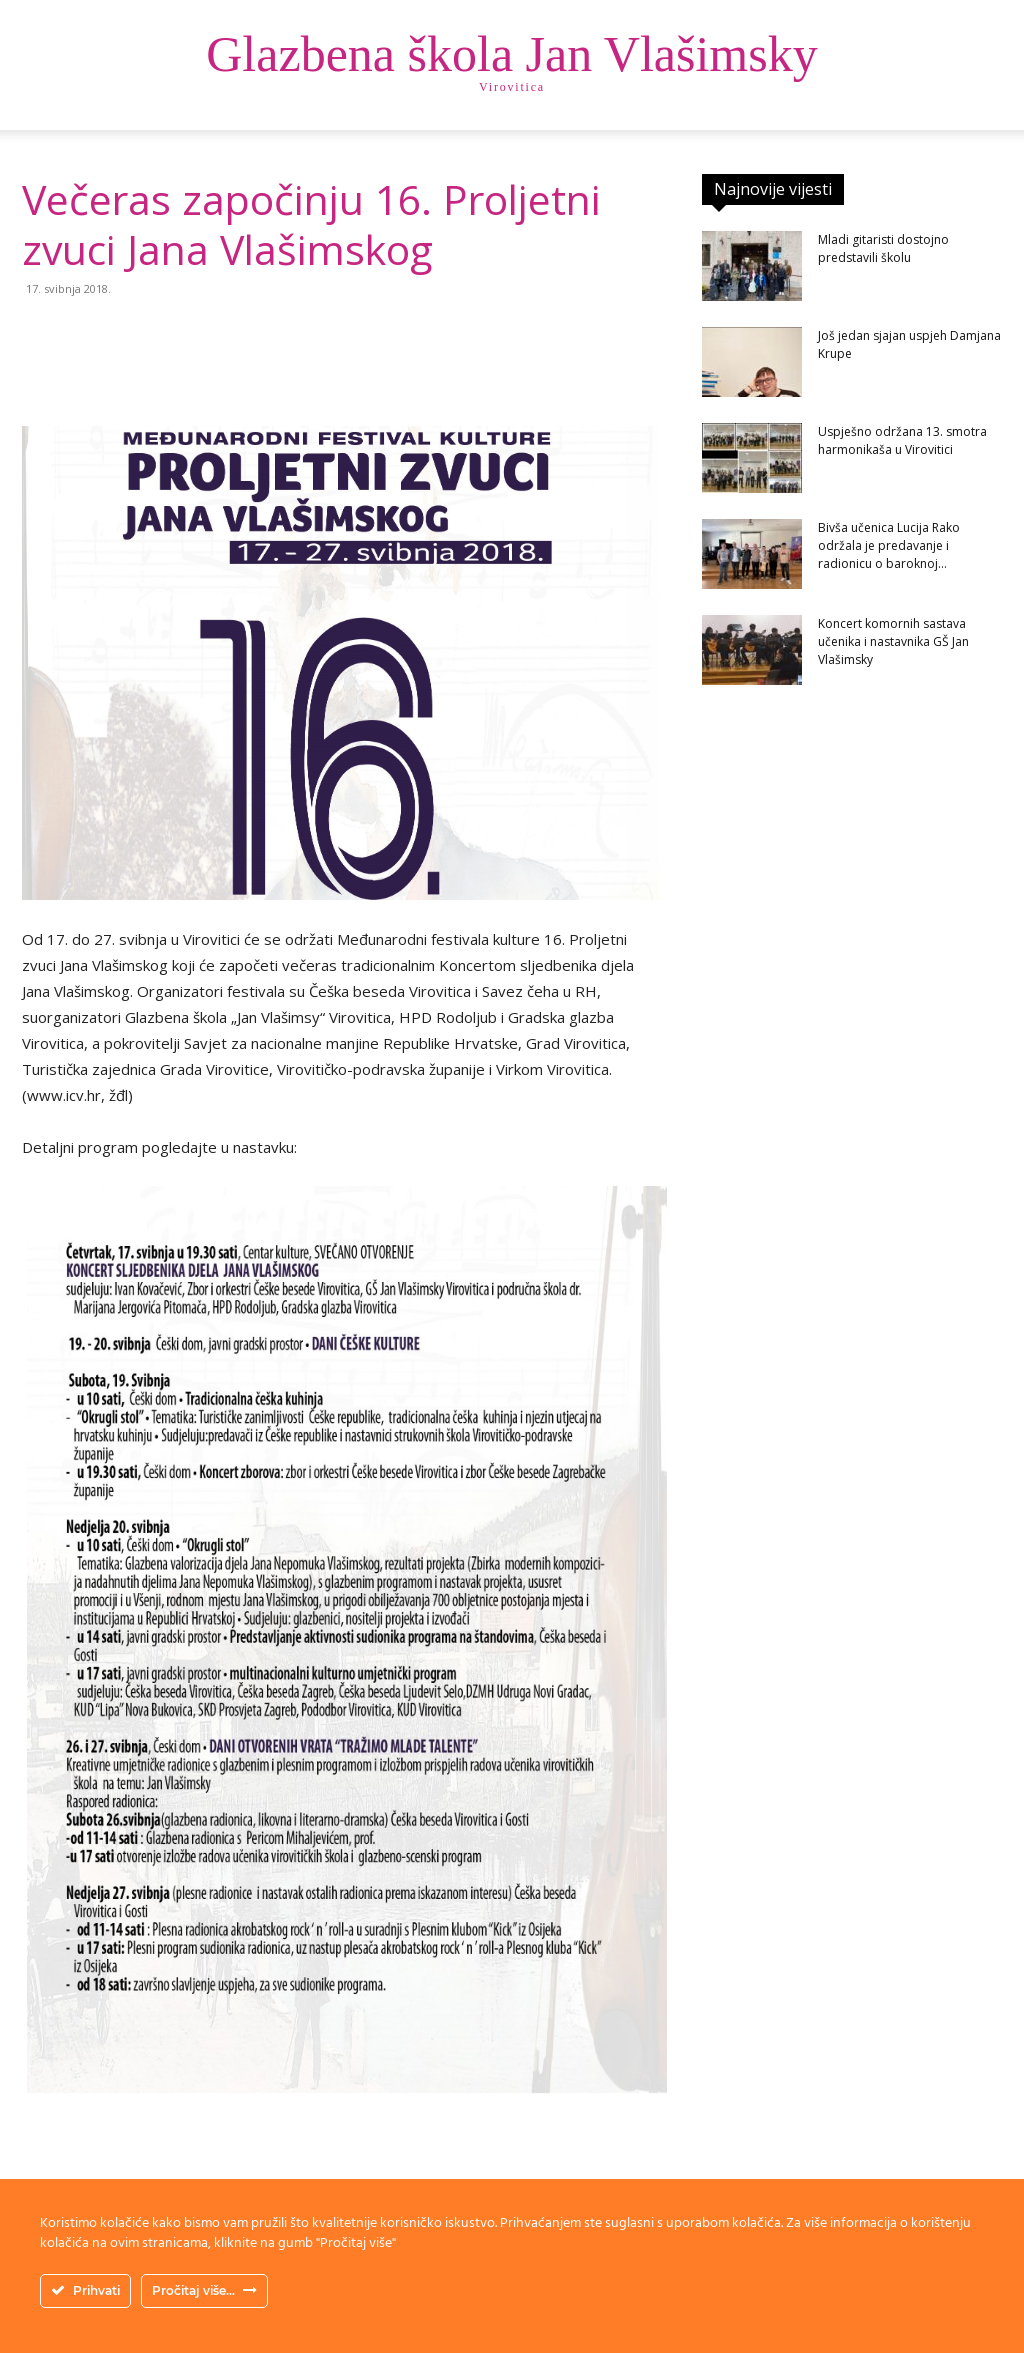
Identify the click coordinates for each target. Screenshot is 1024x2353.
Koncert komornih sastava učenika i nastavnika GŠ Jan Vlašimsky (893, 641)
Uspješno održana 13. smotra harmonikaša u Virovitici (902, 440)
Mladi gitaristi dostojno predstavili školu (883, 248)
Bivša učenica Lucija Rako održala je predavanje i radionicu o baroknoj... (889, 545)
